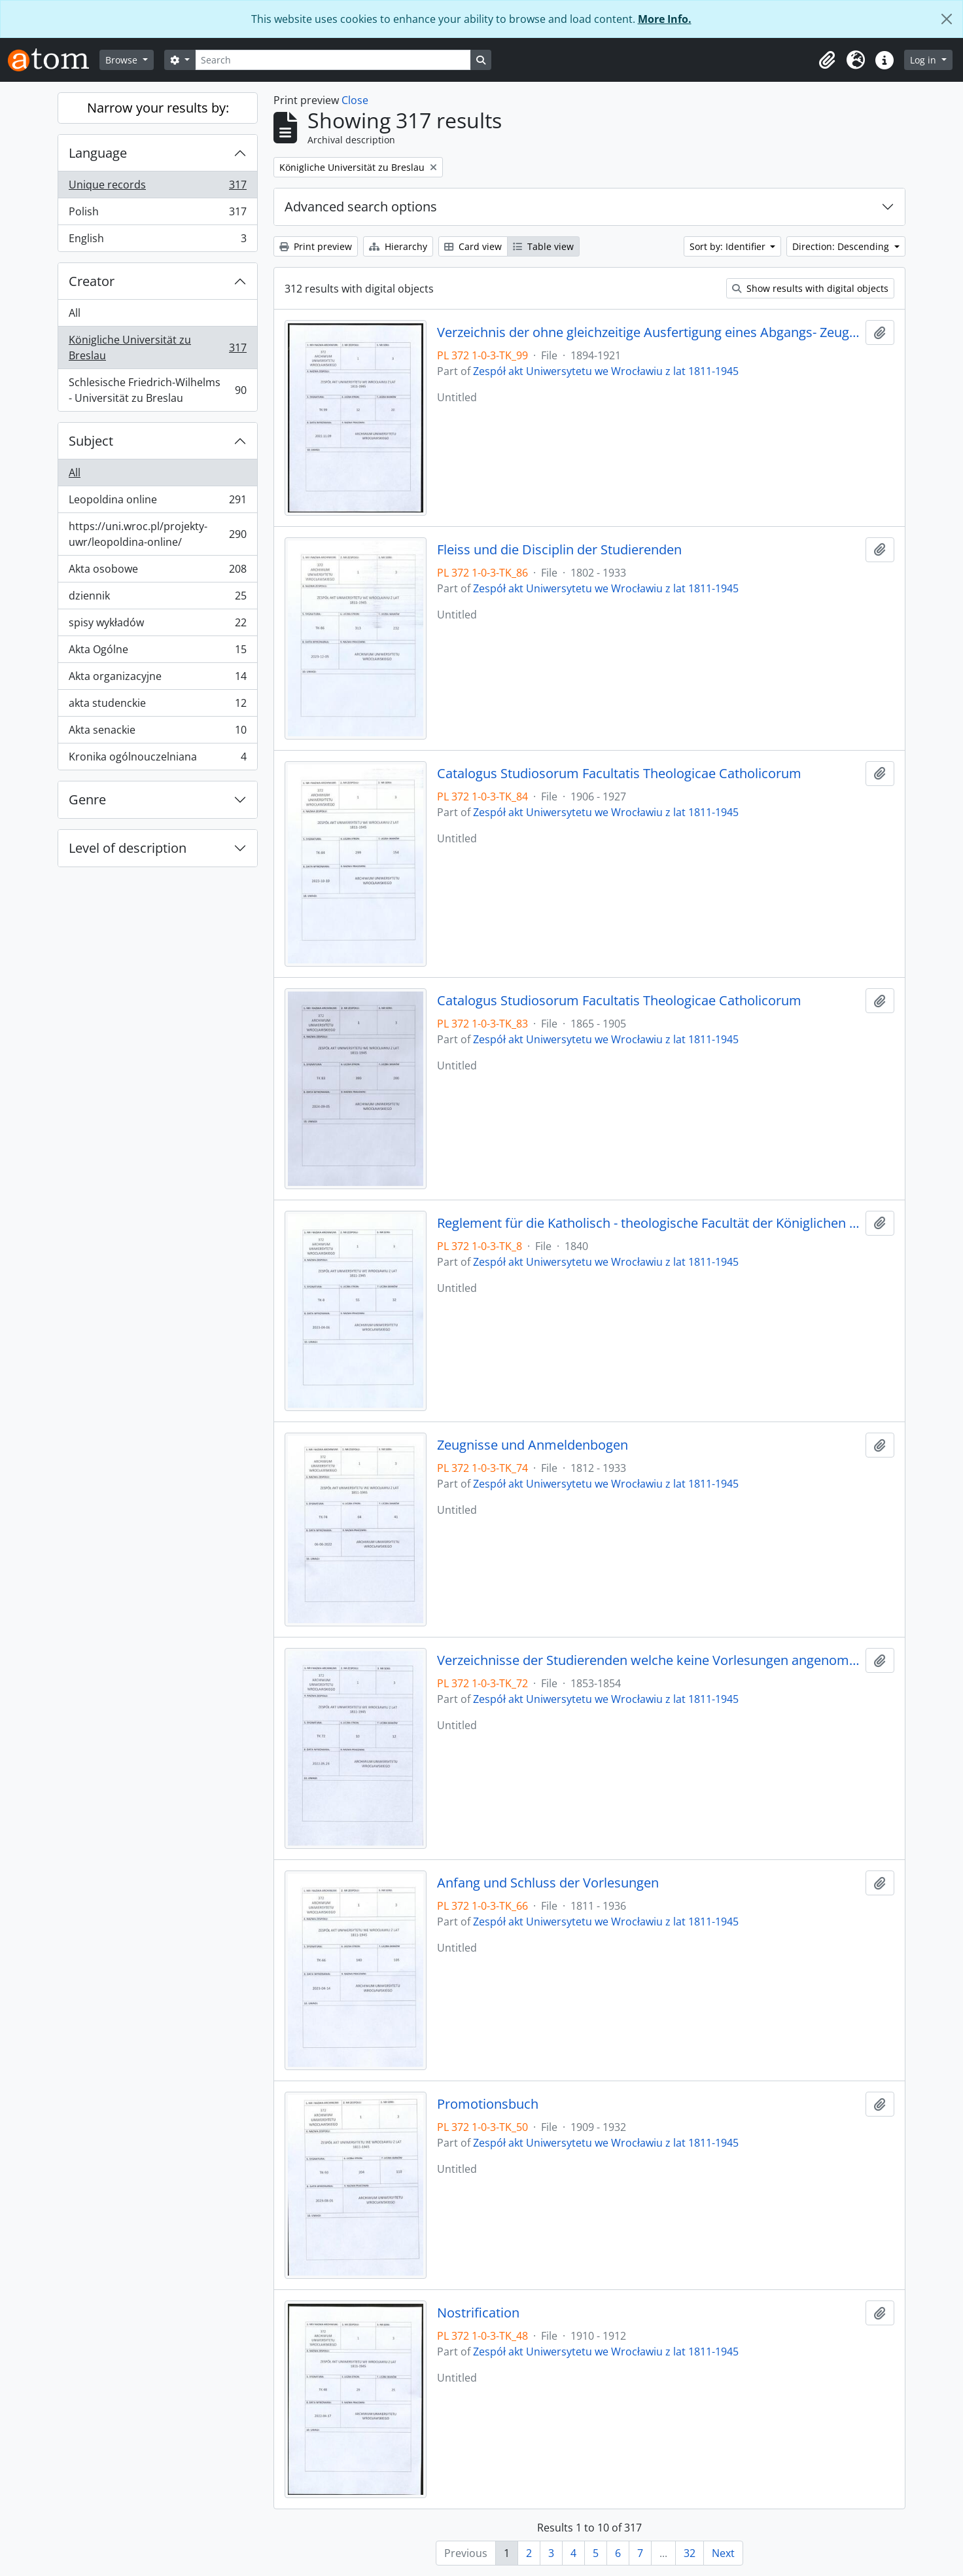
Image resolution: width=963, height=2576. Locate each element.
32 (689, 2553)
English (157, 240)
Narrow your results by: (158, 107)
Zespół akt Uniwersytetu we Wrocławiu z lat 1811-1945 (606, 371)
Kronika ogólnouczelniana (157, 759)
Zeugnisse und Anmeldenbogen (532, 1445)
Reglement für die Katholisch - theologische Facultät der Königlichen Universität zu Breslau (648, 1223)
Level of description (127, 848)
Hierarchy (398, 246)
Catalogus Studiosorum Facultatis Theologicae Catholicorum (619, 773)
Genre (87, 799)
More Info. (665, 19)
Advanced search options (361, 206)
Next (723, 2553)
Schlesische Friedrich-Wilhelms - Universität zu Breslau (157, 390)
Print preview (315, 246)
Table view (543, 246)
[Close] (946, 19)
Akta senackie (157, 732)
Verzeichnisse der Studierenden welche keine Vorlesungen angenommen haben (648, 1660)
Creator (91, 281)
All (74, 313)
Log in (924, 60)
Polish (157, 214)
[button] (827, 60)
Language (98, 153)
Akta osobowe (157, 571)
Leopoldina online (157, 502)
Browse (122, 60)
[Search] (333, 60)
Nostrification (478, 2313)
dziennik (157, 598)
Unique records (157, 187)
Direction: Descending (842, 246)
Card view (473, 246)
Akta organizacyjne (157, 679)
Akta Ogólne (157, 652)
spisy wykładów (157, 625)
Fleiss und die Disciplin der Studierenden (559, 550)
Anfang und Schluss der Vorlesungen (548, 1883)
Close (354, 100)
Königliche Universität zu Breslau (157, 347)
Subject (91, 441)
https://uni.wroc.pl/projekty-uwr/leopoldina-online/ (157, 534)
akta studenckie (157, 706)
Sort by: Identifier (729, 246)
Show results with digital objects (810, 288)
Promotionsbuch (487, 2104)
